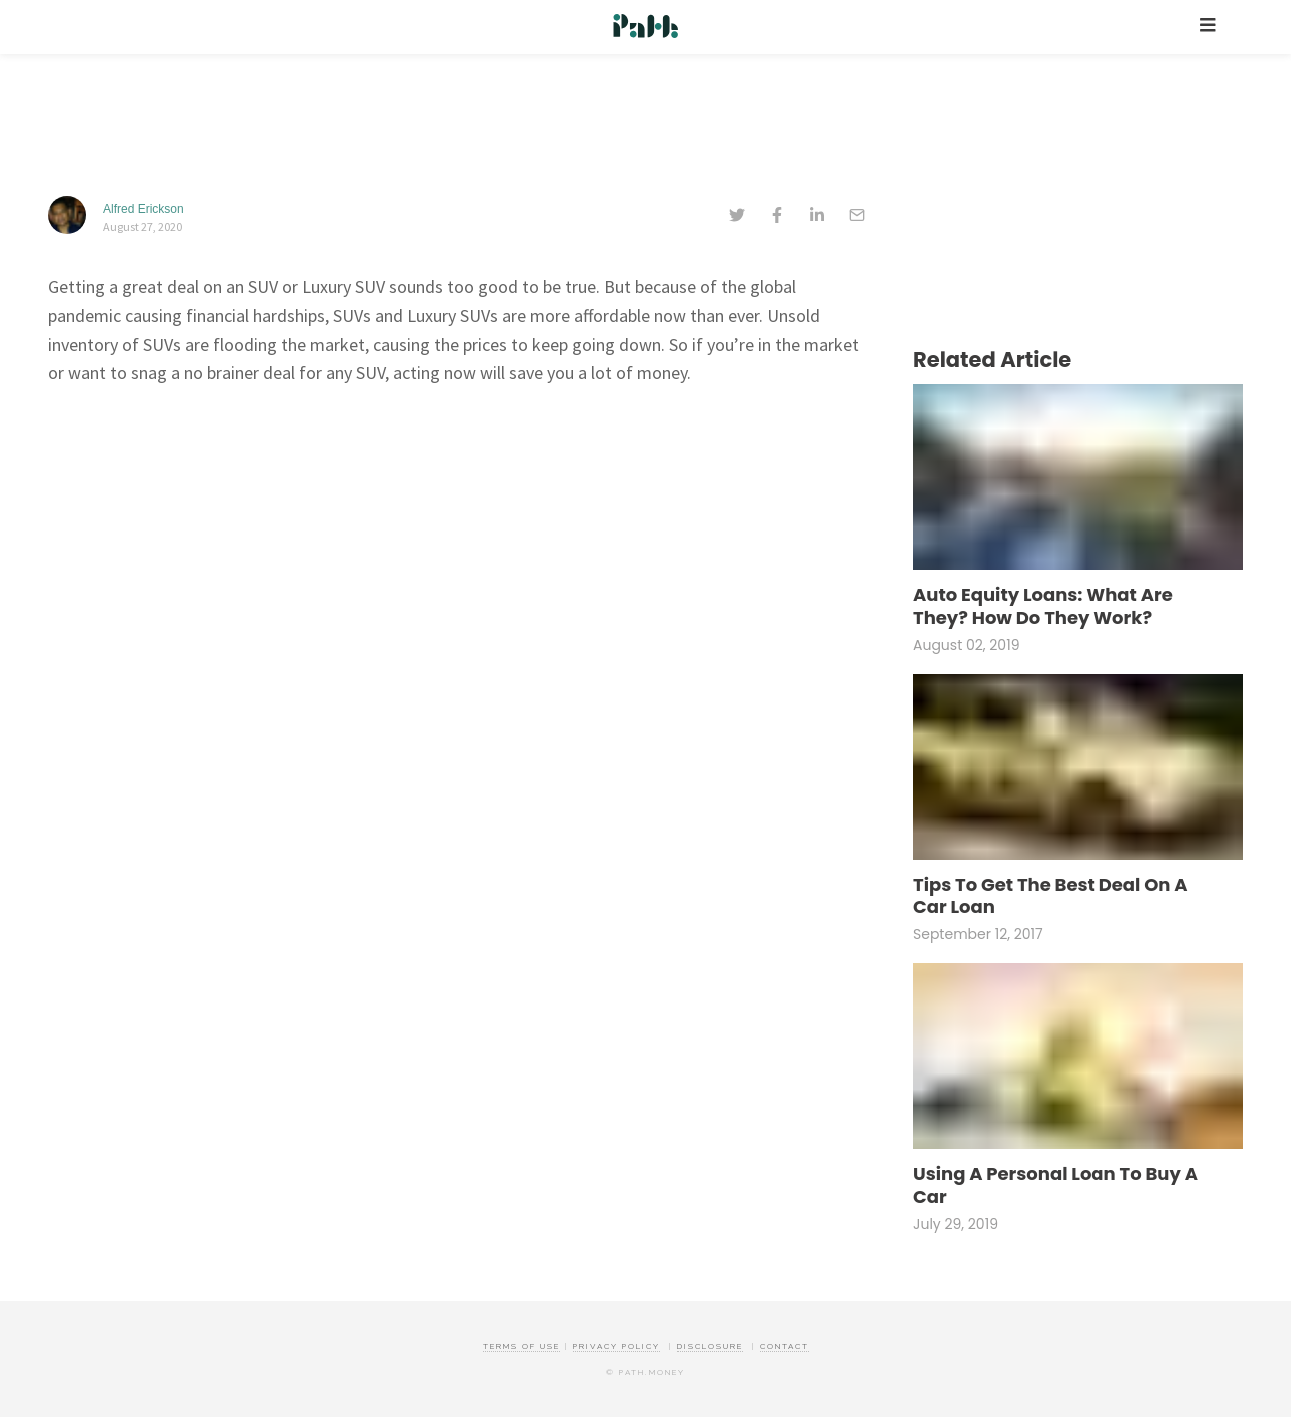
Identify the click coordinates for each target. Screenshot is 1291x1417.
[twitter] (737, 217)
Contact (784, 1346)
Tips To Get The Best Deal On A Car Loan (1050, 896)
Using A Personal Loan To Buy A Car (1055, 1185)
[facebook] (777, 217)
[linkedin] (817, 217)
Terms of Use (521, 1346)
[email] (857, 217)
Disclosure (710, 1346)
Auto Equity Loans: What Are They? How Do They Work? (1043, 606)
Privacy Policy (616, 1346)
